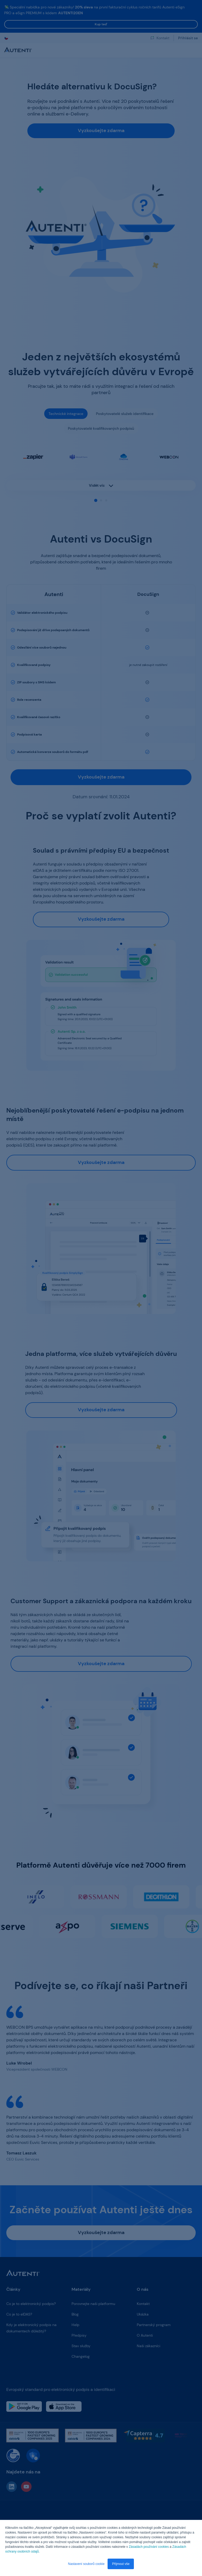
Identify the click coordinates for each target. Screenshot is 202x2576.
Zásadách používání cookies (149, 2547)
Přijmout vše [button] (120, 2564)
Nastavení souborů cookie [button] (86, 2564)
